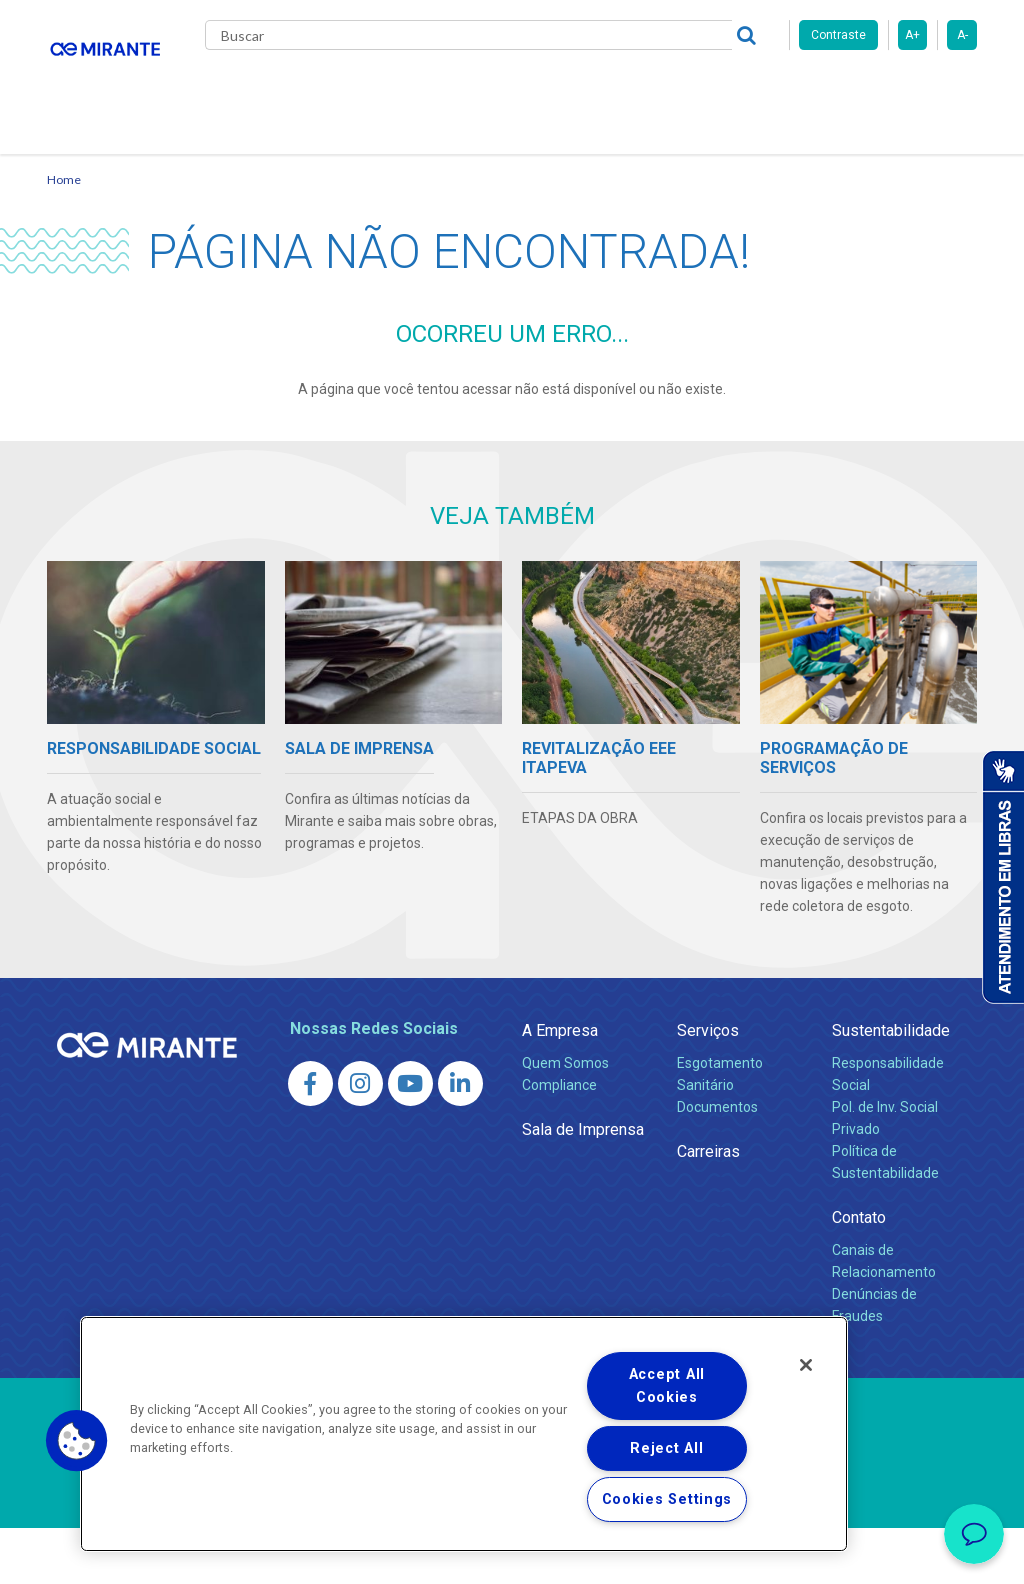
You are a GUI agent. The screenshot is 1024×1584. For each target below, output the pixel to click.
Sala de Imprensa (583, 1185)
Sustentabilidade (891, 1086)
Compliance (559, 1141)
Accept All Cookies (667, 1386)
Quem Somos (565, 1119)
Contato (250, 170)
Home (64, 235)
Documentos (717, 1163)
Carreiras (671, 90)
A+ (912, 35)
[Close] (806, 1365)
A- (962, 35)
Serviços (708, 1086)
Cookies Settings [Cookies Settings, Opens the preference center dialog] (667, 1499)
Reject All (666, 1448)
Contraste (838, 35)
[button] (77, 1441)
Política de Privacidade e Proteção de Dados (512, 1554)
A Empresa (560, 1086)
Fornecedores (777, 90)
